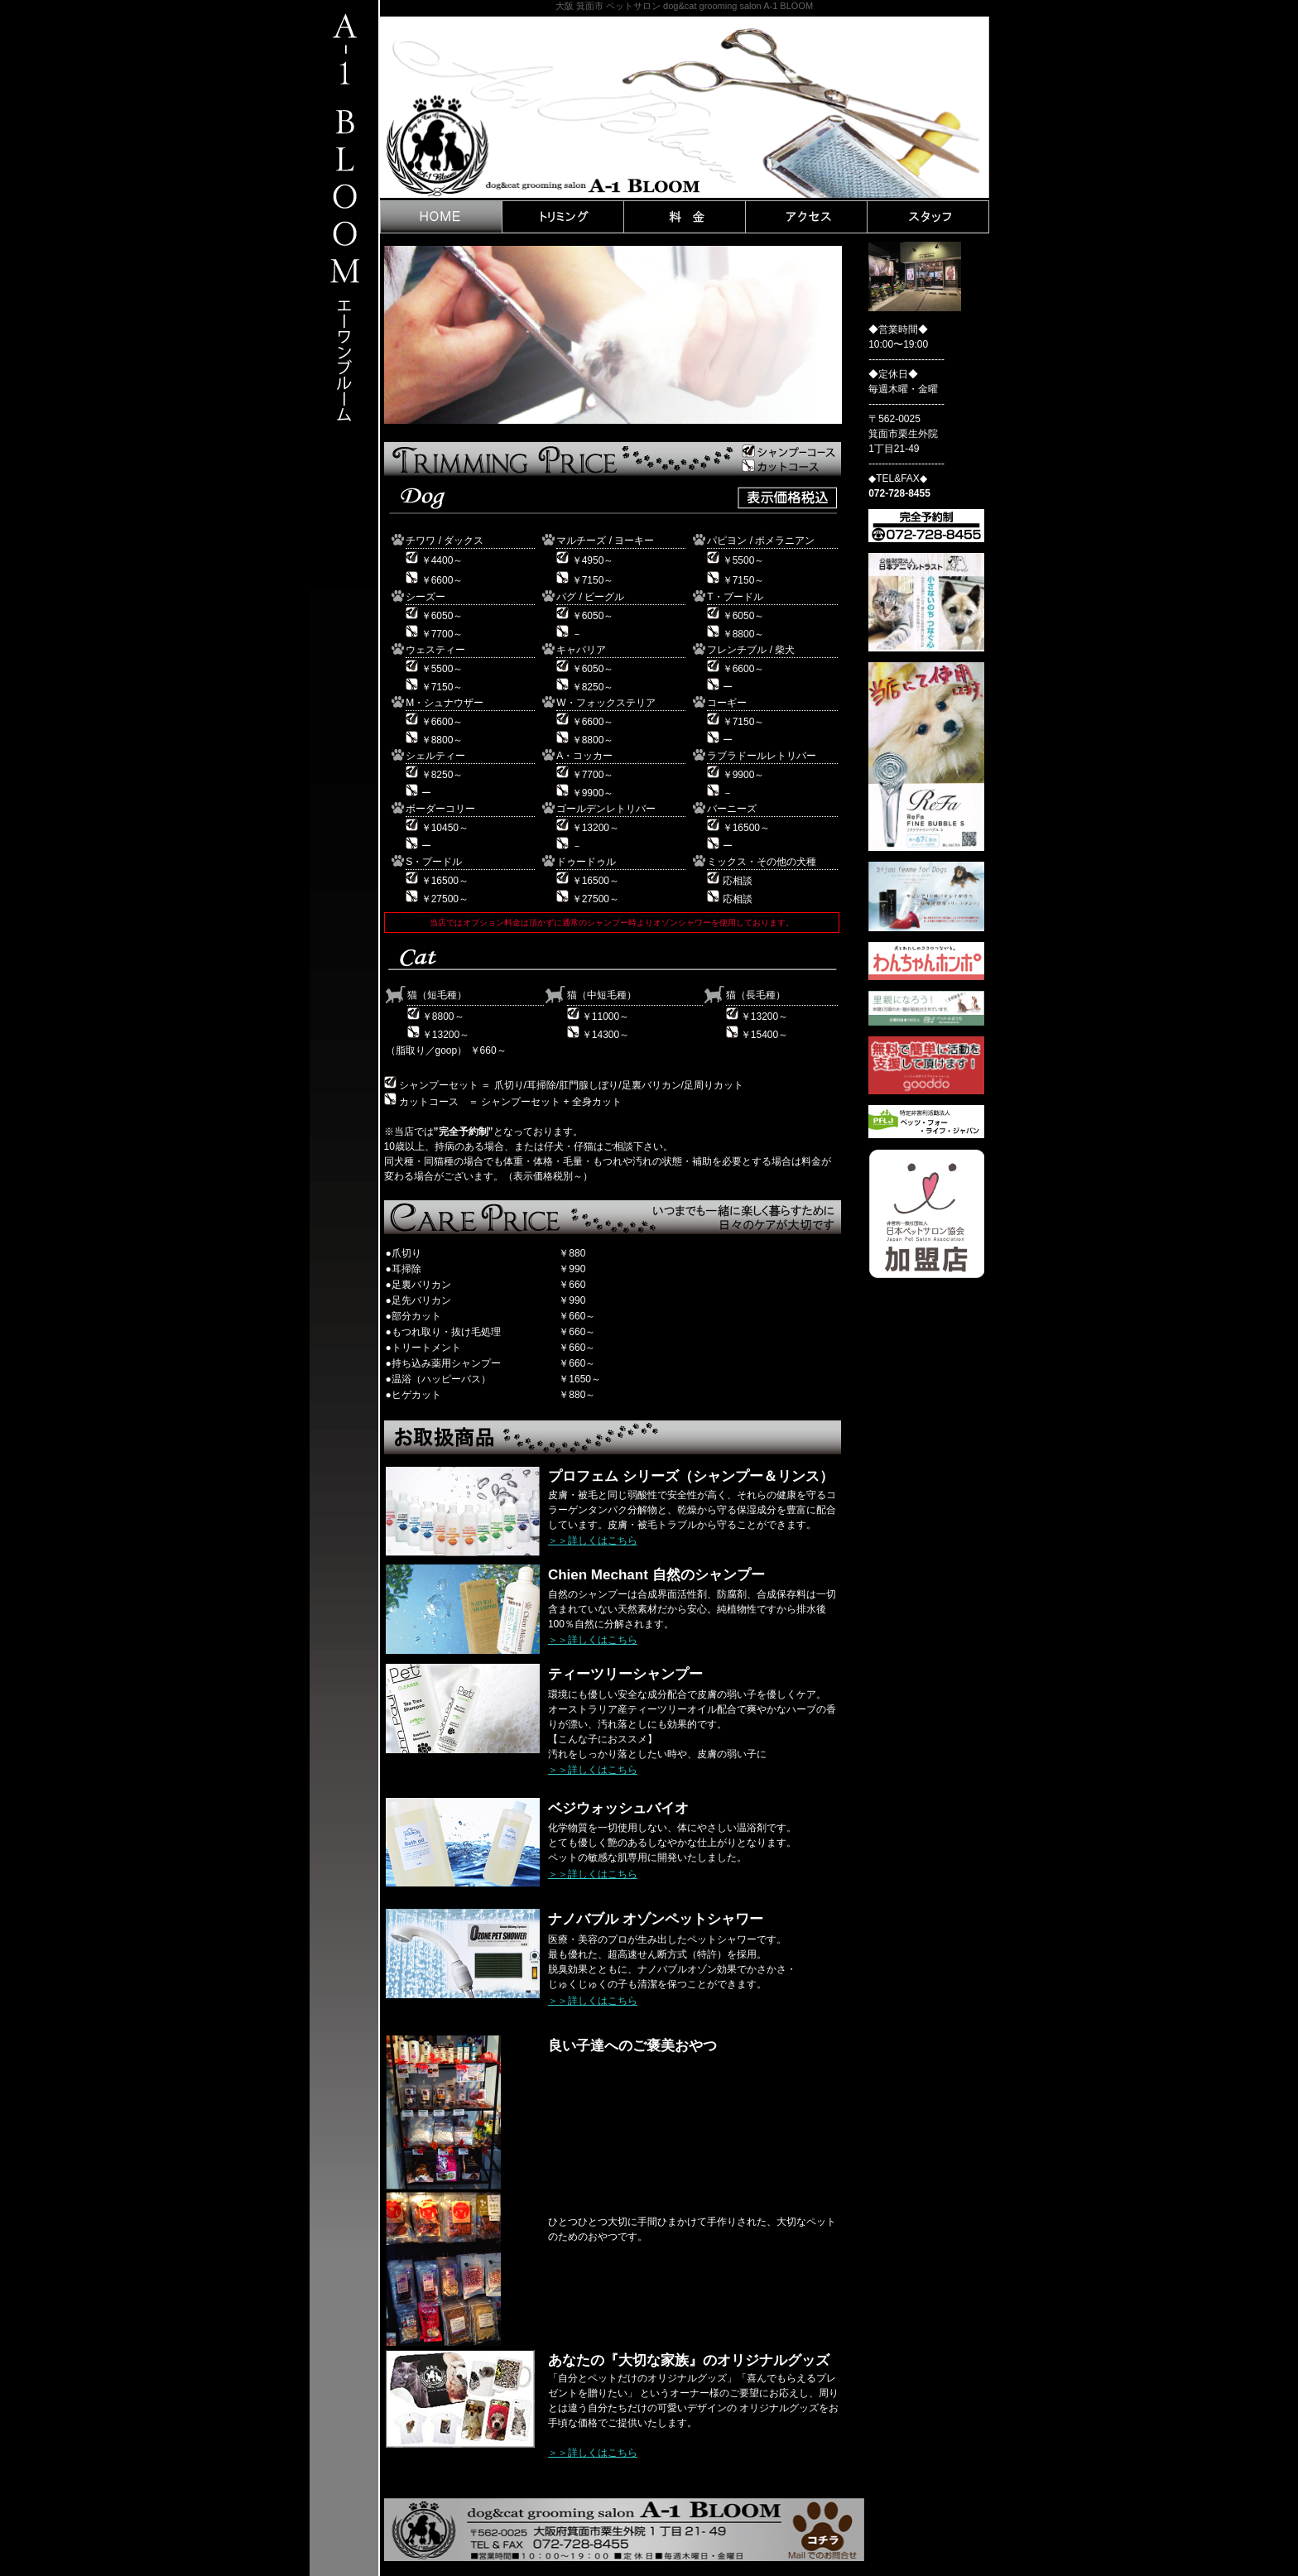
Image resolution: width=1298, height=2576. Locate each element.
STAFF (928, 217)
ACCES (806, 217)
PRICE (684, 217)
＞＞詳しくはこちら (592, 1540)
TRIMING (562, 217)
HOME (441, 217)
